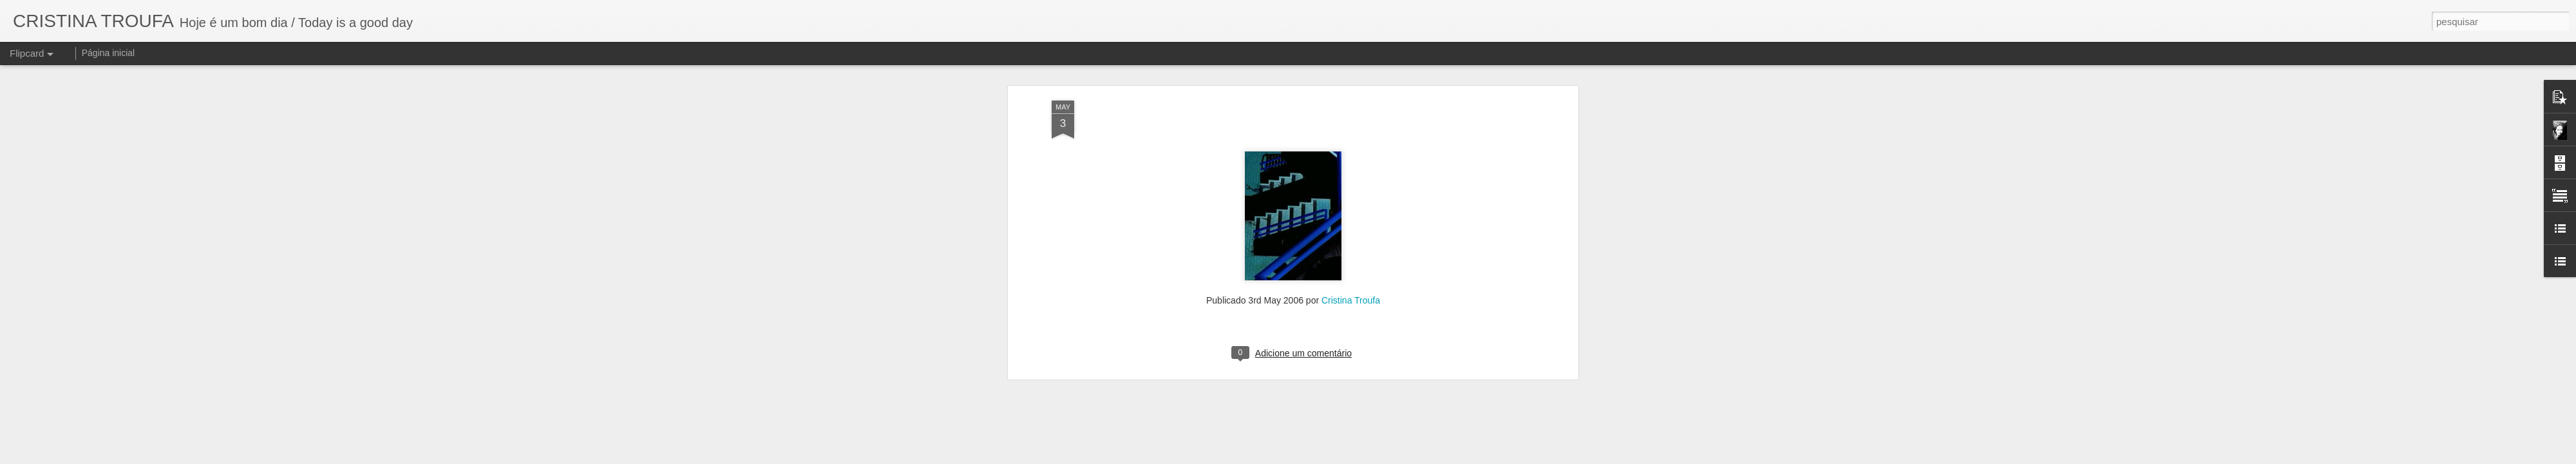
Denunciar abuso (1390, 457)
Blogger (1347, 457)
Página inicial (108, 53)
